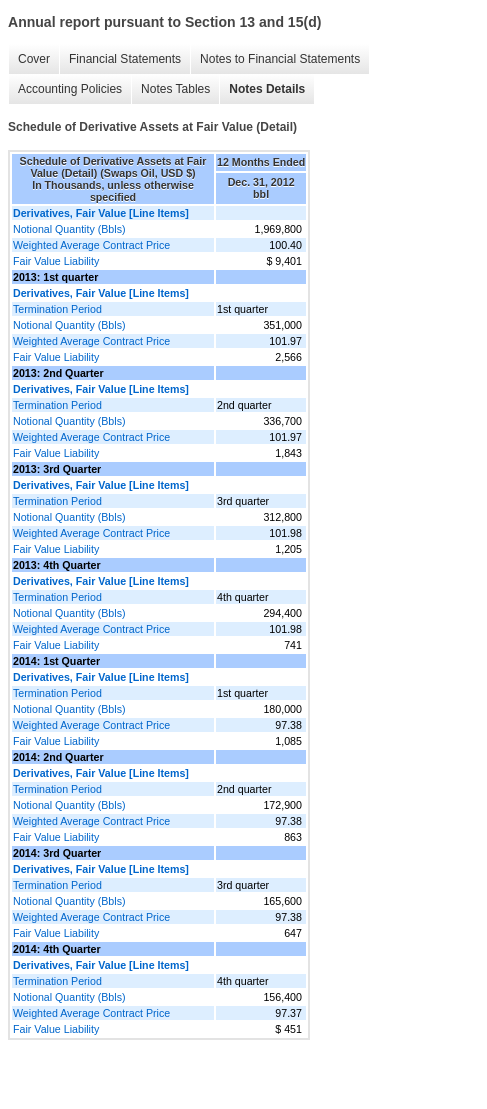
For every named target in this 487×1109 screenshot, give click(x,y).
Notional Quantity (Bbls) (69, 229)
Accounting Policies (70, 89)
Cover (34, 59)
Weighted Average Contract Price (91, 245)
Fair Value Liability (56, 261)
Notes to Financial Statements (280, 59)
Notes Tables (175, 89)
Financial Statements (125, 59)
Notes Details (267, 89)
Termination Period (57, 309)
